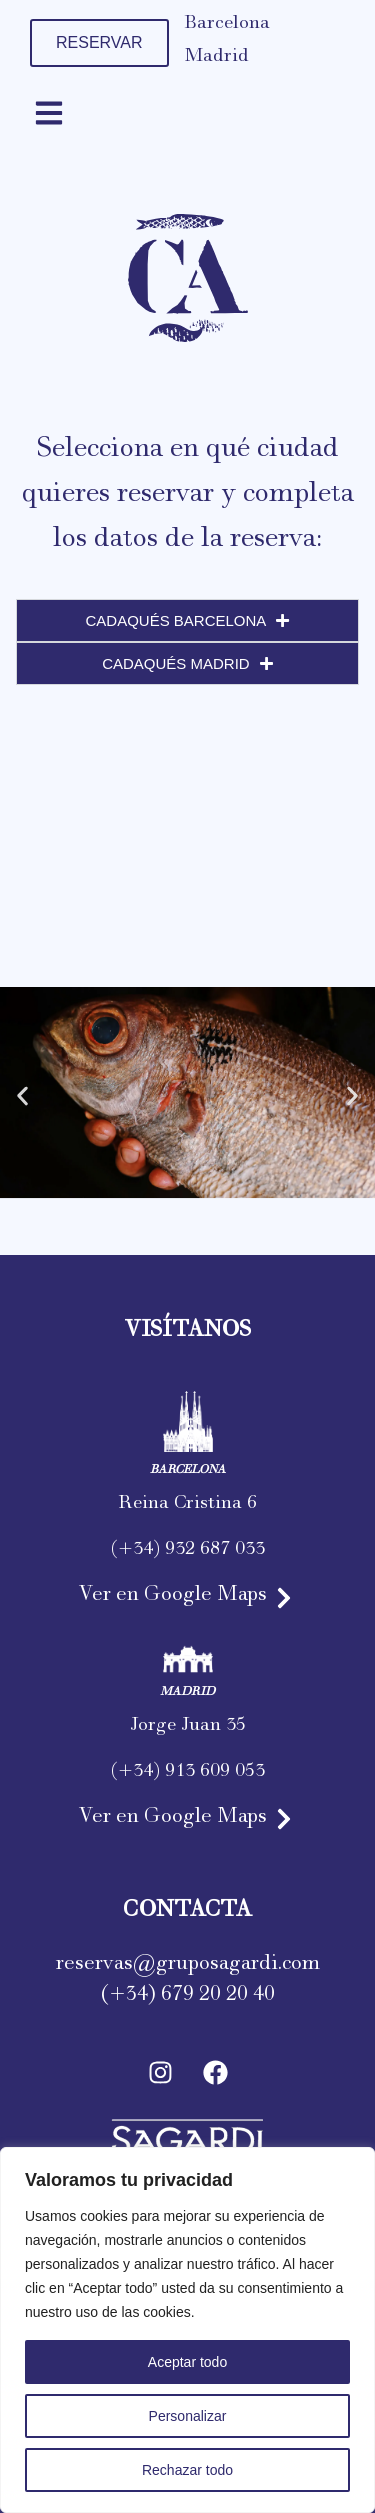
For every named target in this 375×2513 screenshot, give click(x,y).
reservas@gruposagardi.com (188, 1966)
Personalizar (188, 2416)
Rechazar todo (187, 2470)
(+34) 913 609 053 (188, 1774)
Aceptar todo (187, 2362)
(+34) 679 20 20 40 (188, 1997)
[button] (22, 1096)
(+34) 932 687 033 (188, 1552)
